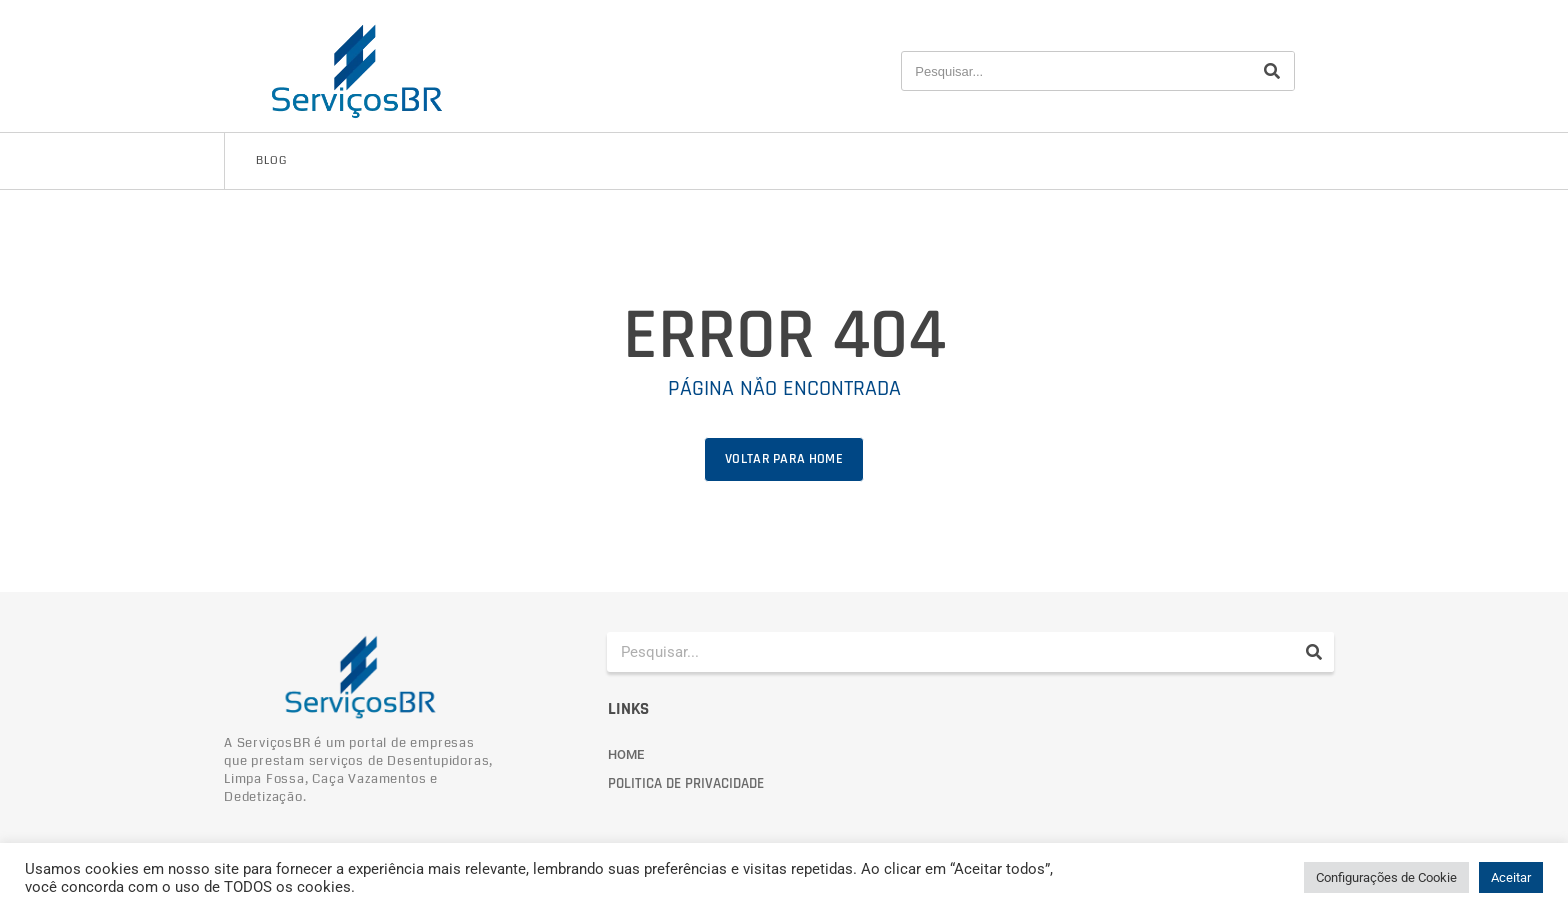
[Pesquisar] (1272, 71)
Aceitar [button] (1511, 877)
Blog (271, 160)
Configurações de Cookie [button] (1386, 877)
